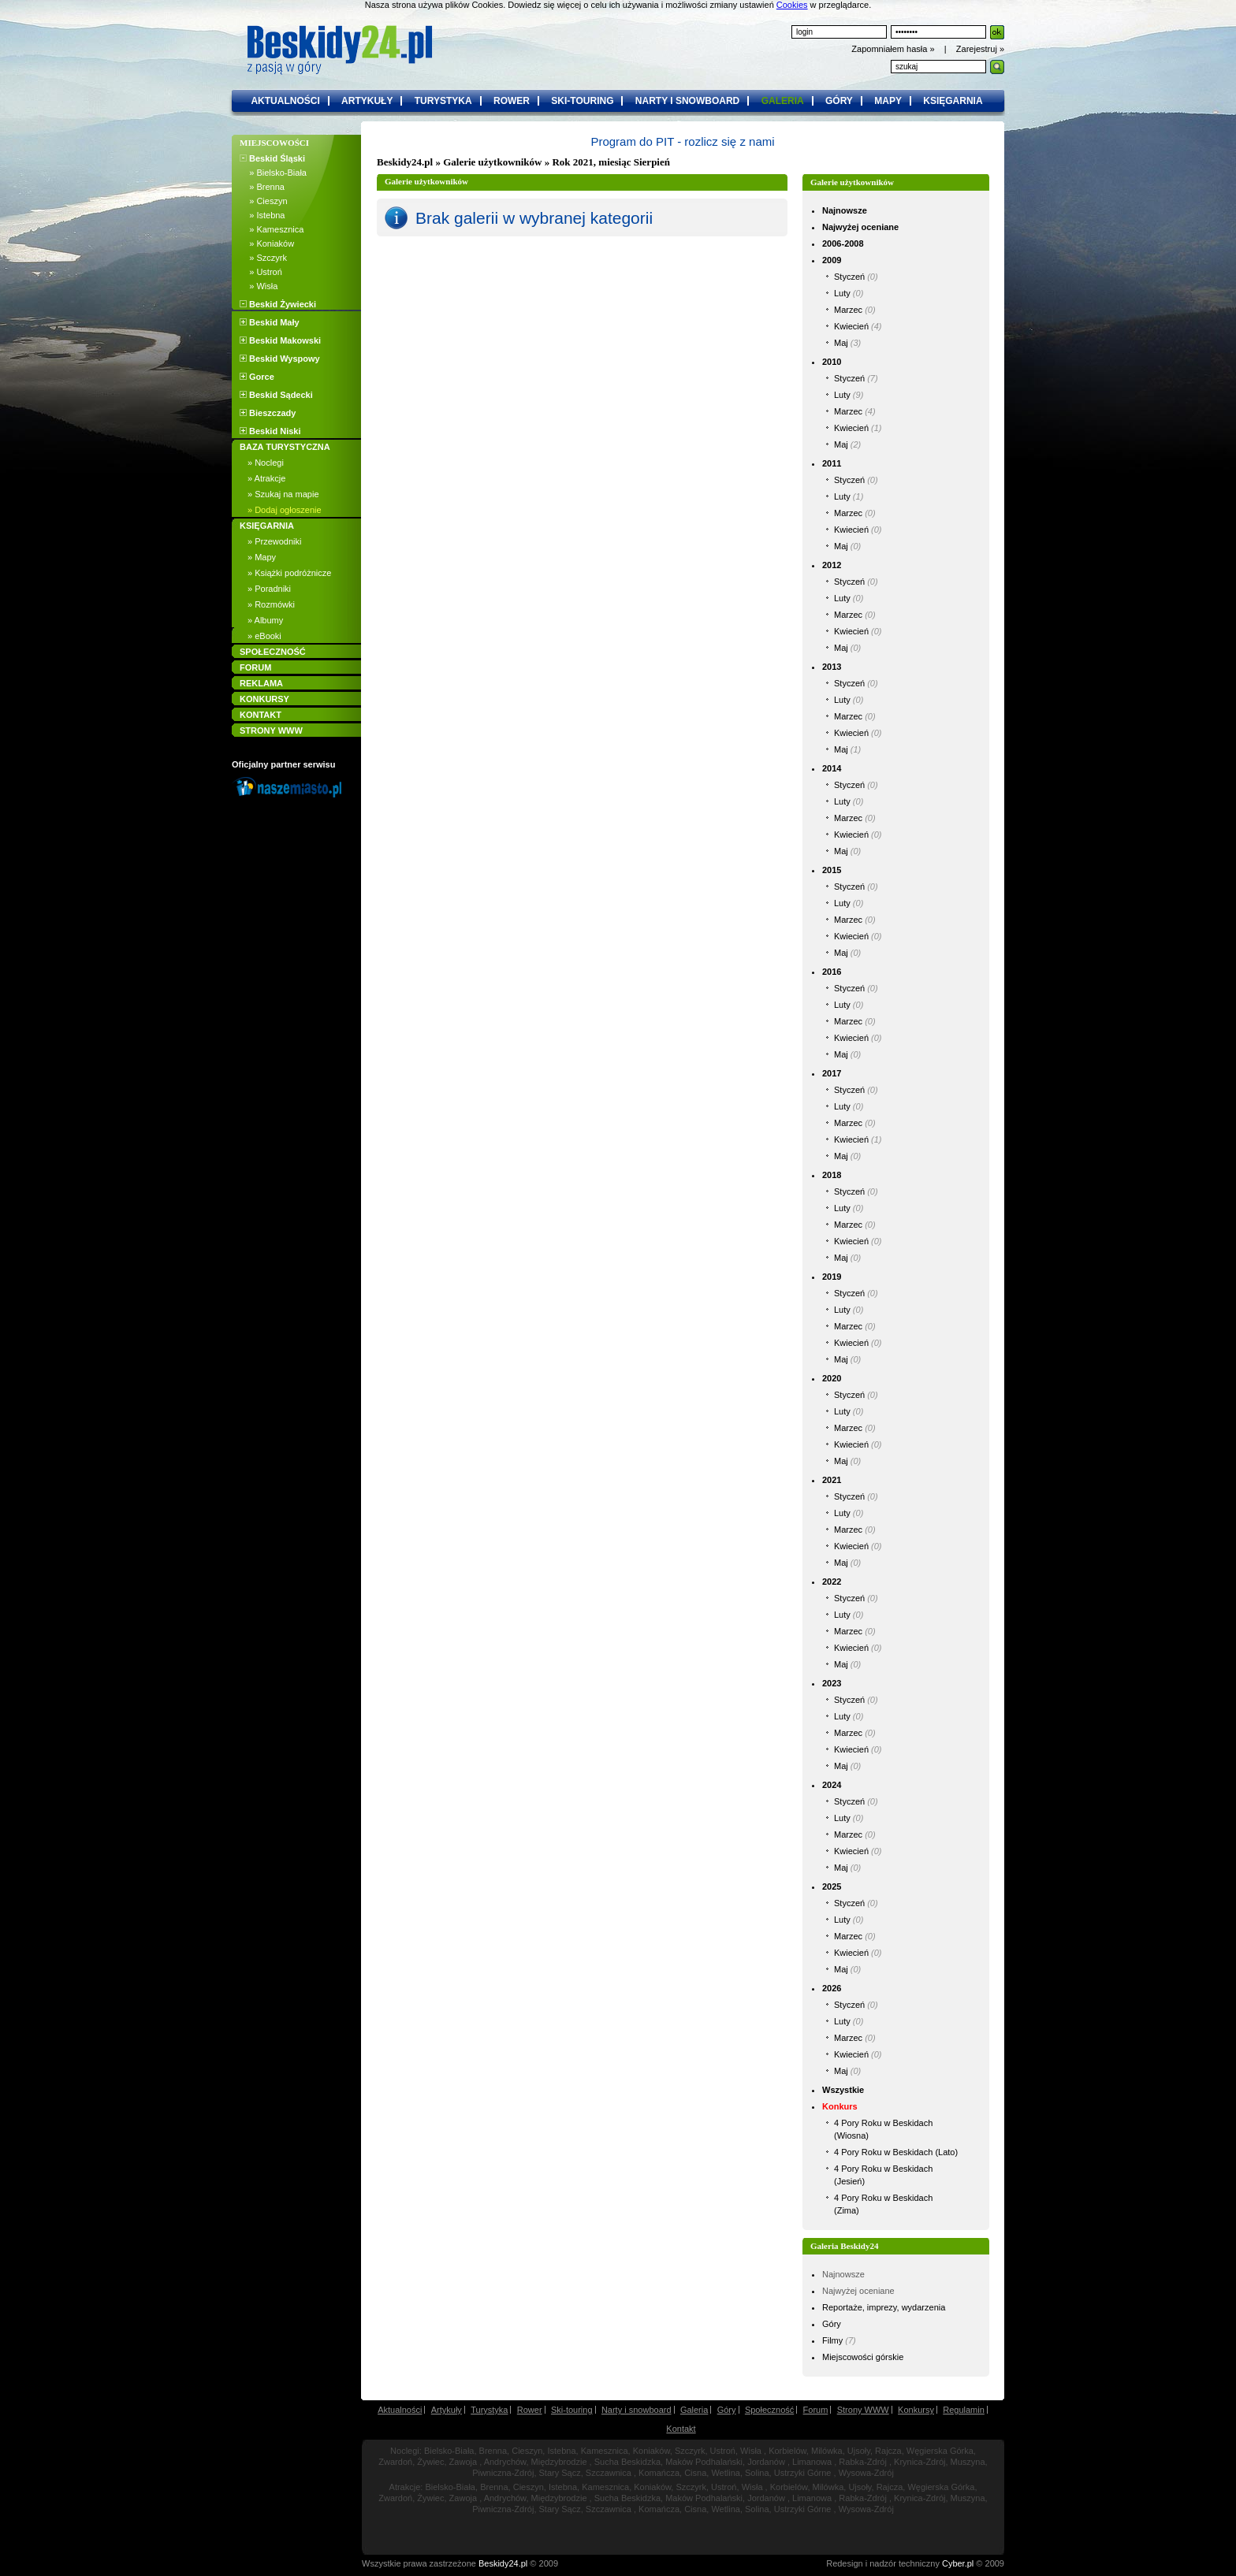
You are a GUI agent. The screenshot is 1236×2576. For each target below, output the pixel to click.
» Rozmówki (271, 604)
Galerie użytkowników (492, 162)
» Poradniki (269, 588)
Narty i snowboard (636, 2409)
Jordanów (766, 2461)
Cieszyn (527, 2450)
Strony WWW (863, 2409)
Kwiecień (851, 326)
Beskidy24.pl (405, 162)
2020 (831, 1378)
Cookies (792, 4)
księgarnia (952, 100)
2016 (831, 971)
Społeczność (769, 2409)
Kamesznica (604, 2450)
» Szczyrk (263, 257)
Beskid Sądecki (276, 395)
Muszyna (968, 2461)
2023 (831, 1683)
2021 (831, 1480)
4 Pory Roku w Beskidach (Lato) (896, 2152)
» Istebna (262, 215)
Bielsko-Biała (449, 2450)
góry (839, 100)
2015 (831, 870)
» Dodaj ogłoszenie (285, 510)
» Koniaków (267, 243)
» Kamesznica (271, 229)
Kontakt (680, 2428)
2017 (831, 1073)
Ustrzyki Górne (803, 2472)
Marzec (848, 309)
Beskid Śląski (272, 158)
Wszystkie (843, 2090)
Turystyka (489, 2409)
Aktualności (400, 2409)
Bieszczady (268, 413)
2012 (831, 565)
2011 (831, 463)
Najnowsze (844, 210)
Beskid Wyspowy (280, 358)
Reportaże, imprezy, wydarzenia (883, 2307)
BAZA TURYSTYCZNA (285, 447)
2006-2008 (843, 243)
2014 (831, 768)
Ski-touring (572, 2409)
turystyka (443, 100)
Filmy (832, 2340)
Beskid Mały (270, 322)
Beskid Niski (270, 431)
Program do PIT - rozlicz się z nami (682, 141)
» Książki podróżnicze (289, 573)
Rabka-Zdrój (863, 2461)
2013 (831, 666)
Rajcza (888, 2450)
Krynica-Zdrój (919, 2461)
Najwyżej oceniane (860, 227)
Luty (842, 293)
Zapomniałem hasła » (893, 49)
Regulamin (964, 2409)
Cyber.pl (958, 2563)
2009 (831, 260)
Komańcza (658, 2472)
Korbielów (787, 2450)
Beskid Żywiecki (278, 304)
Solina (757, 2472)
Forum (815, 2409)
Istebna (561, 2450)
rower (511, 100)
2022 (831, 1581)
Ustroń (722, 2450)
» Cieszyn (264, 201)
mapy (888, 100)
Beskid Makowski (280, 340)
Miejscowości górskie (862, 2357)
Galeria (694, 2409)
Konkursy (916, 2409)
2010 (831, 361)
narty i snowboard (687, 100)
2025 (831, 1886)
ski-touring (582, 100)
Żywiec (430, 2461)
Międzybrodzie (559, 2461)
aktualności (285, 100)
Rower (529, 2409)
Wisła (750, 2450)
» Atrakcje (266, 478)
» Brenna (262, 186)
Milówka (827, 2450)
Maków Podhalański (704, 2461)
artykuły (367, 100)
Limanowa (812, 2461)
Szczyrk (690, 2450)
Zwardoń (395, 2461)
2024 (831, 1785)
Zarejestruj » (980, 49)
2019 (831, 1276)
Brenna (493, 2450)
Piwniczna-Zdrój (503, 2472)
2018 (831, 1175)
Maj (841, 343)
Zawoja (463, 2461)
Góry (831, 2324)
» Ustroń (261, 272)
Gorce (257, 376)
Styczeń (849, 276)
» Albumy (265, 620)
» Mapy (262, 557)
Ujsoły (858, 2450)
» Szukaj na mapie (283, 494)
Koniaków (651, 2450)
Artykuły (446, 2409)
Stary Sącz (560, 2472)
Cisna (695, 2472)
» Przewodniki (274, 541)
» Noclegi (266, 462)
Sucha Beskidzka (627, 2461)
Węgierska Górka (940, 2450)
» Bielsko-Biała (273, 172)
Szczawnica (608, 2472)
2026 (831, 1988)
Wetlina (725, 2472)
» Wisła (258, 286)
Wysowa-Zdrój (866, 2472)
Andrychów (505, 2461)
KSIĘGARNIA (267, 525)
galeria (782, 100)
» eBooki (264, 636)
